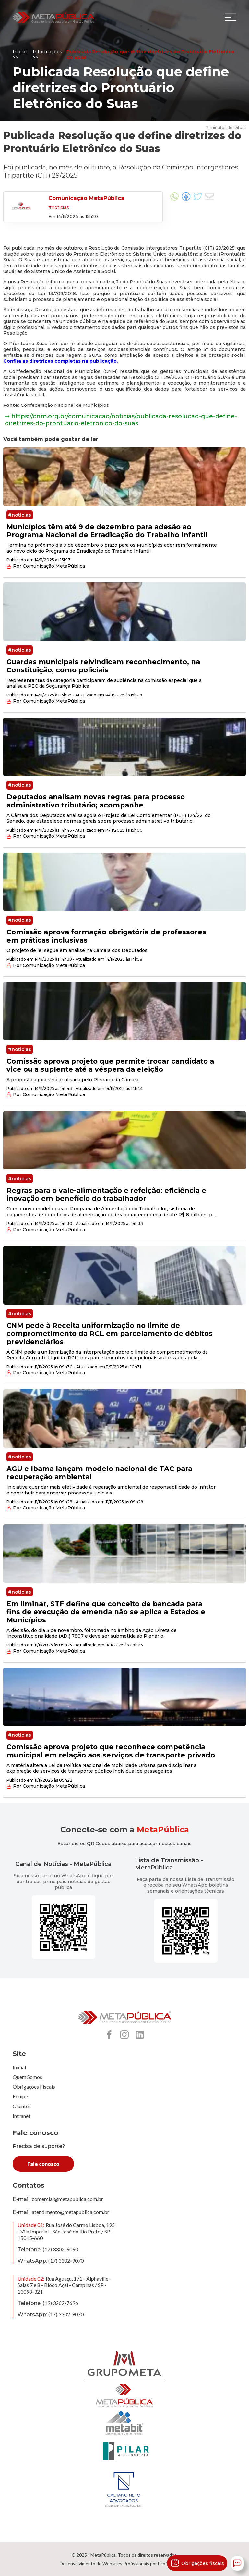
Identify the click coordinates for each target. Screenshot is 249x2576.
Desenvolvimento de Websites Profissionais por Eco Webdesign (125, 2563)
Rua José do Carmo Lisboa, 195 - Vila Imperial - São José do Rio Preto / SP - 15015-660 (66, 2231)
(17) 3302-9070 (66, 2260)
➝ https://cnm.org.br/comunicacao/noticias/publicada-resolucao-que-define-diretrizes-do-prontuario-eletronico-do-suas (121, 420)
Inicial (19, 2067)
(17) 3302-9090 (60, 2249)
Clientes (22, 2106)
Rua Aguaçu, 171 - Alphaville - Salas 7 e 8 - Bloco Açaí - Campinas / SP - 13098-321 (64, 2285)
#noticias (19, 515)
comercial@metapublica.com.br (67, 2199)
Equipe (20, 2096)
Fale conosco (43, 2164)
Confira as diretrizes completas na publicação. (60, 361)
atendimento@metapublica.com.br (70, 2212)
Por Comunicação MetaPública (45, 566)
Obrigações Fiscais (34, 2086)
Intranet (21, 2116)
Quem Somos (27, 2077)
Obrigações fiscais (197, 2563)
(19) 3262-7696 (60, 2303)
